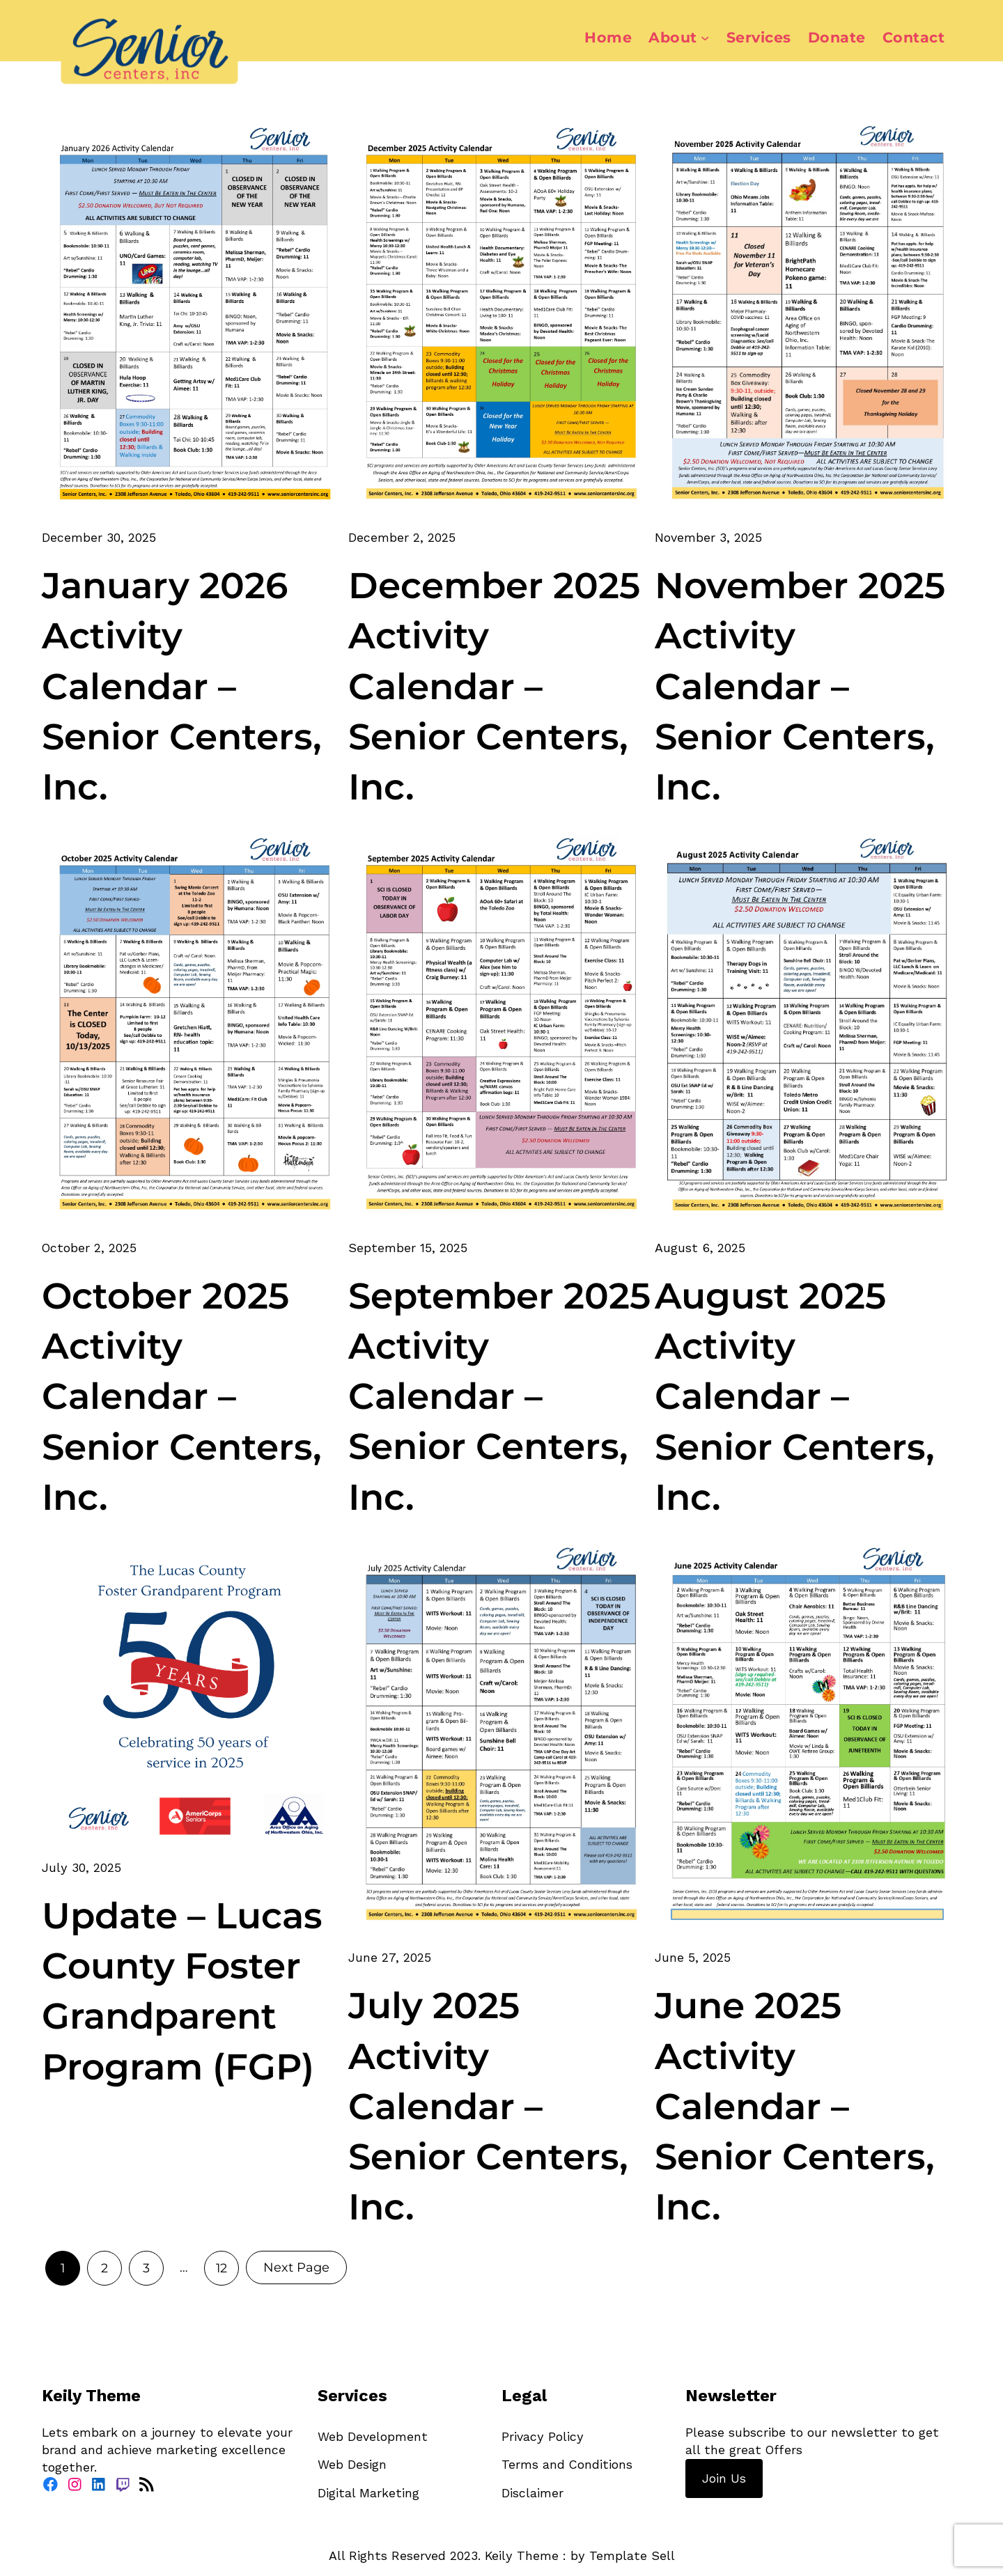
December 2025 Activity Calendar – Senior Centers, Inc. (494, 686)
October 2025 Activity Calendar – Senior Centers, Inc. (182, 1396)
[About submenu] (705, 37)
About (672, 37)
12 (221, 2268)
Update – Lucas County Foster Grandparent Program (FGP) (182, 1991)
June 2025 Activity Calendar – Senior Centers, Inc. (795, 2105)
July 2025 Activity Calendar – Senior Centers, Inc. (488, 2105)
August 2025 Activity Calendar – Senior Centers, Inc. (795, 1396)
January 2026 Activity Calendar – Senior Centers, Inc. (182, 686)
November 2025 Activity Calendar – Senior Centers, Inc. (800, 686)
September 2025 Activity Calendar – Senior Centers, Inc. (499, 1396)
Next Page (296, 2267)
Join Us (724, 2478)
